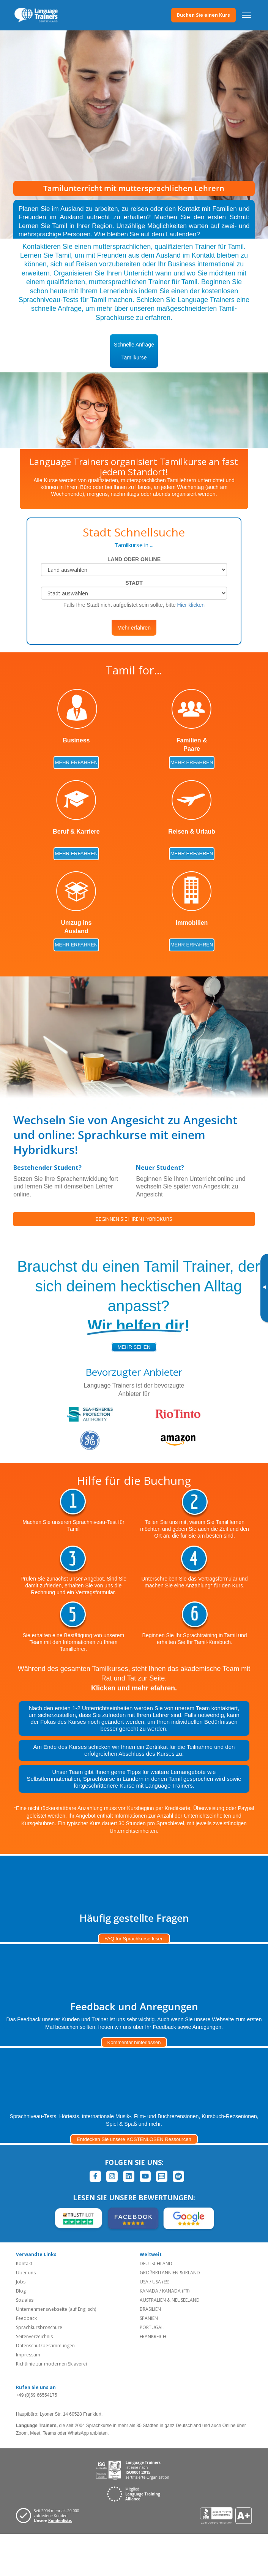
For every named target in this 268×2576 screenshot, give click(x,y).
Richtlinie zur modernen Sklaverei (51, 2364)
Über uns (26, 2272)
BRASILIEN (150, 2309)
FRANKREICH (153, 2336)
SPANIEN (149, 2318)
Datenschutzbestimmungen (45, 2345)
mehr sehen (134, 1347)
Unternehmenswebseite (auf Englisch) (56, 2309)
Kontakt (24, 2263)
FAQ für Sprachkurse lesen (134, 1938)
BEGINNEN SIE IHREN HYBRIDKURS (134, 1218)
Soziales (24, 2300)
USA (144, 2282)
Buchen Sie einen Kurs (203, 15)
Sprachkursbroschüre (39, 2327)
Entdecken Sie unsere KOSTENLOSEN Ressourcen (134, 2139)
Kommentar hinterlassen (134, 2042)
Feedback (26, 2318)
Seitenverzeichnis (34, 2336)
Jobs (20, 2282)
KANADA (149, 2291)
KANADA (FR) (175, 2291)
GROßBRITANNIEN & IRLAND (170, 2272)
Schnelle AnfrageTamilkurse (134, 351)
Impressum (28, 2354)
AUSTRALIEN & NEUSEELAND (170, 2300)
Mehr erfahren (134, 628)
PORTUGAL (152, 2327)
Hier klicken (191, 605)
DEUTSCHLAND (156, 2263)
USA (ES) (160, 2282)
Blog (21, 2291)
